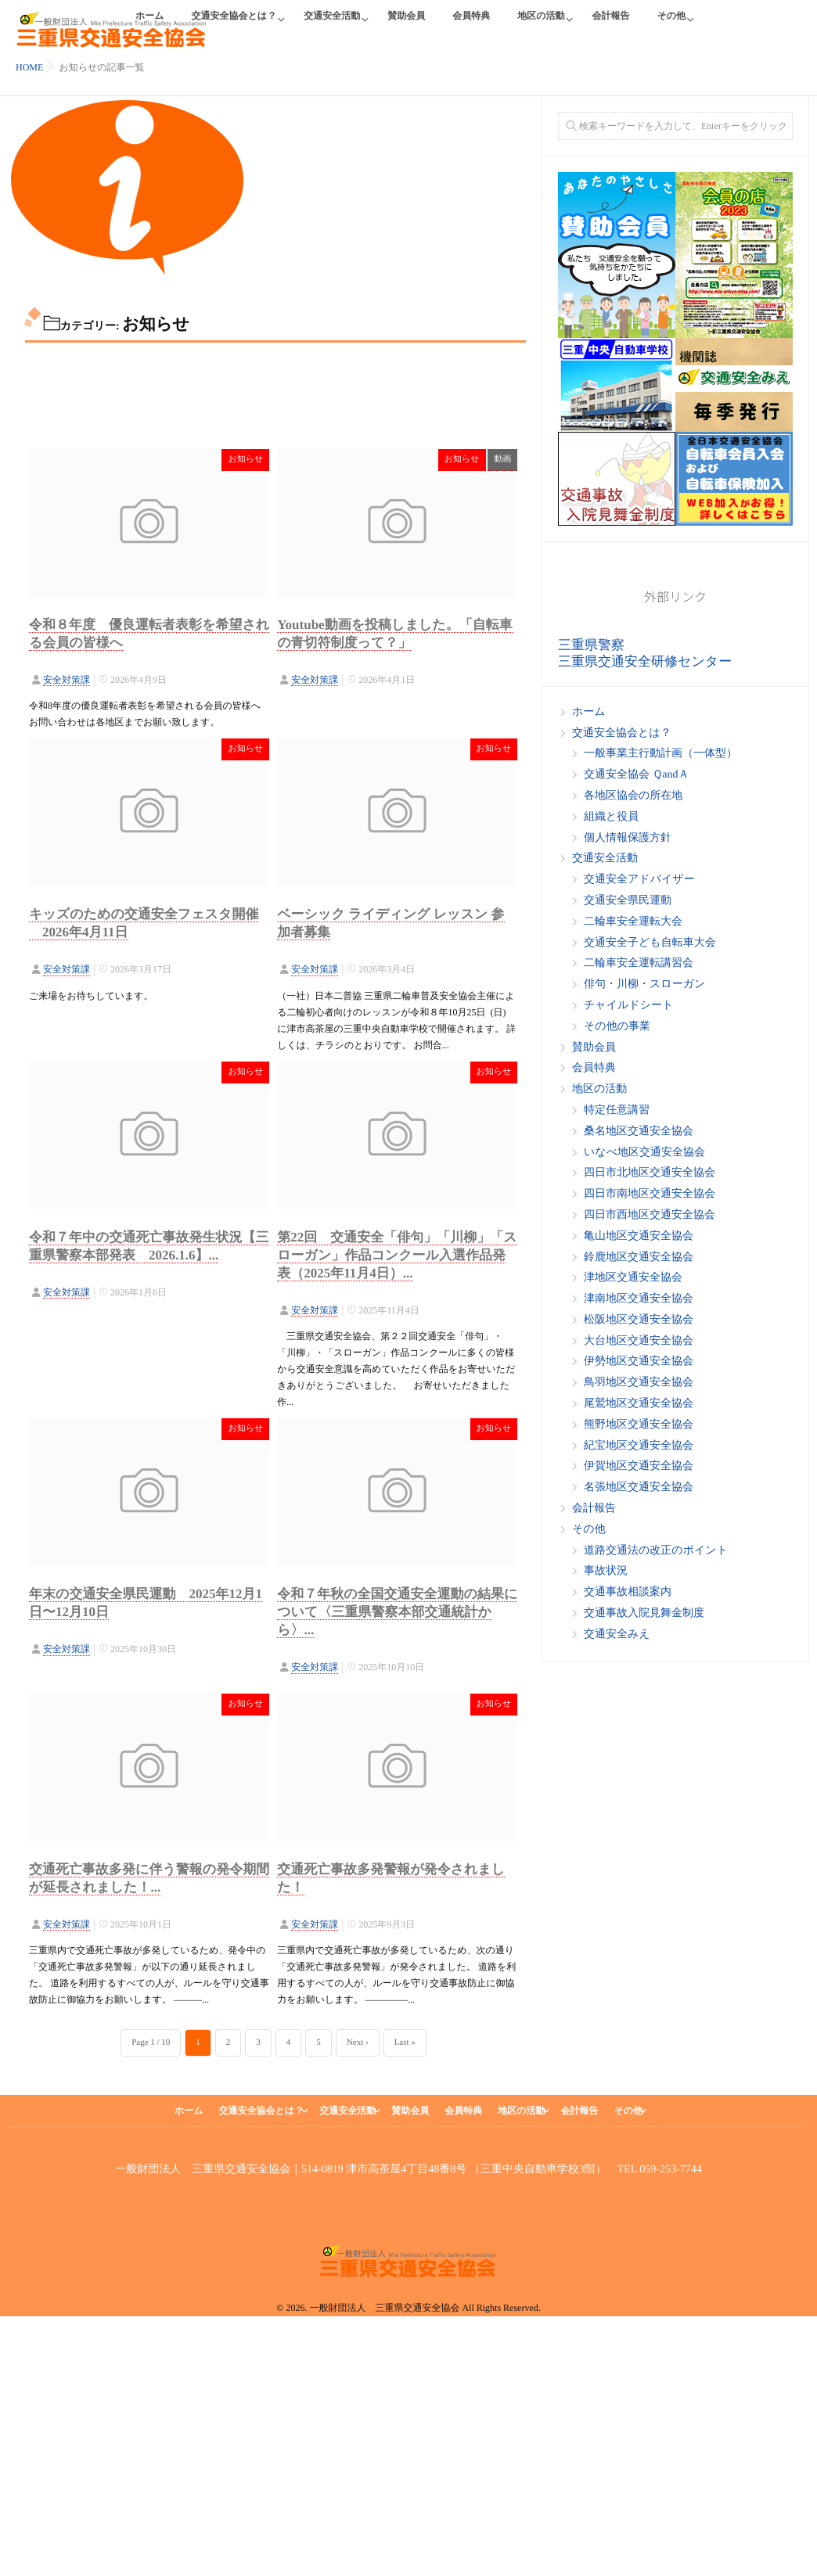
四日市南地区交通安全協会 (649, 1194)
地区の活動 (540, 24)
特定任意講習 (617, 1110)
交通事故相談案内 (627, 1592)
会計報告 (610, 24)
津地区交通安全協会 (633, 1278)
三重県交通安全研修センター (645, 661)
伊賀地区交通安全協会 (638, 1466)
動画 (502, 459)
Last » (405, 2042)
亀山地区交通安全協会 (638, 1236)
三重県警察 (591, 645)
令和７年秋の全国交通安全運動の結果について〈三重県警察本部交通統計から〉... (397, 1610)
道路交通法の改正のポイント (656, 1551)
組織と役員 (611, 817)
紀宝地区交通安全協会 (638, 1446)
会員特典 (471, 24)
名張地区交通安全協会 (638, 1487)
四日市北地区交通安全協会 (649, 1173)
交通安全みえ (617, 1634)
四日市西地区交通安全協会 (649, 1215)
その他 (671, 24)
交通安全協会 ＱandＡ (636, 775)
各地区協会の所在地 (633, 796)
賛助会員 (406, 24)
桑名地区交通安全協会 (638, 1131)
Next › (358, 2042)
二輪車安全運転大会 (633, 922)
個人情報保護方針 (627, 838)
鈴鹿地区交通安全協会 (638, 1257)
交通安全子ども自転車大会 (650, 943)
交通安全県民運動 (627, 901)
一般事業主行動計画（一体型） (660, 754)
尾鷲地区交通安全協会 (638, 1404)
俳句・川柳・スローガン (644, 984)
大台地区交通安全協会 (638, 1341)
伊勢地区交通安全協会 (638, 1361)
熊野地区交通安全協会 (638, 1425)
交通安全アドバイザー (639, 880)
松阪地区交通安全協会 (638, 1320)
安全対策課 (66, 679)
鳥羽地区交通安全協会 (638, 1383)
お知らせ (245, 459)
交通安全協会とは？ (234, 24)
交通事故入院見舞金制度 (644, 1613)
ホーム (589, 712)
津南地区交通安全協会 (638, 1299)
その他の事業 (617, 1027)
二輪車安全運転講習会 (638, 963)
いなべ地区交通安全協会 (644, 1153)
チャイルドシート (628, 1005)
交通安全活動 (332, 24)
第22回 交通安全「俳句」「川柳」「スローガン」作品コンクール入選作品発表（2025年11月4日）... (396, 1252)
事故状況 (606, 1571)
